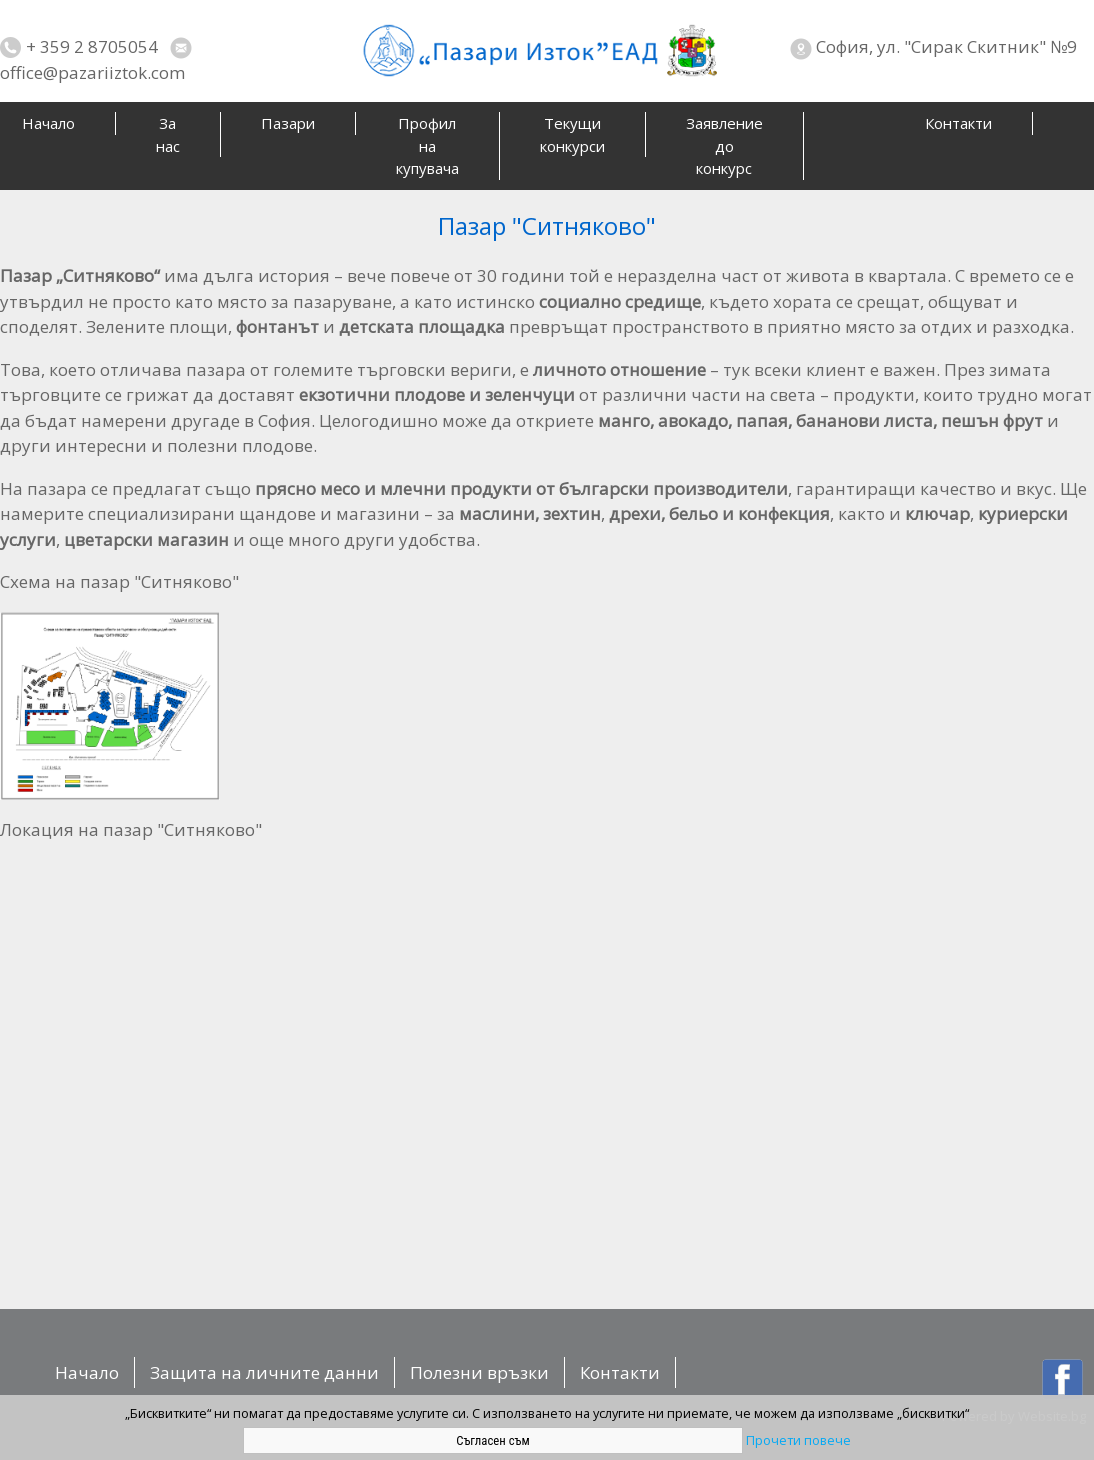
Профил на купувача (427, 145)
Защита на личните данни (264, 1372)
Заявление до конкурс (724, 145)
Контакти (958, 123)
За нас (168, 134)
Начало (87, 1372)
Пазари (288, 123)
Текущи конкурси (572, 134)
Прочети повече (798, 1440)
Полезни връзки (479, 1372)
